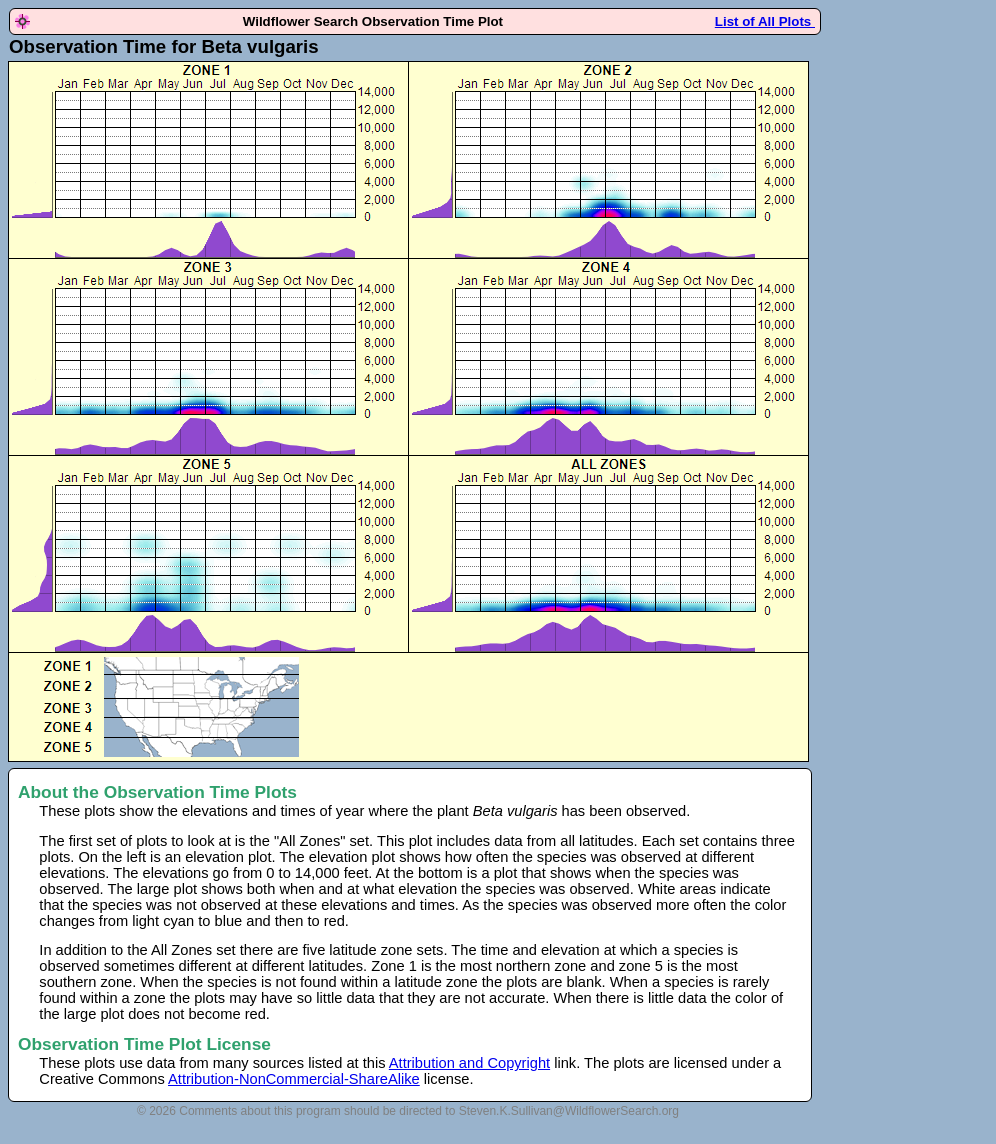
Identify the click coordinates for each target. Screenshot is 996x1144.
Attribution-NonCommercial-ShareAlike (294, 1079)
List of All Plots (765, 21)
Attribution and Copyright (469, 1063)
